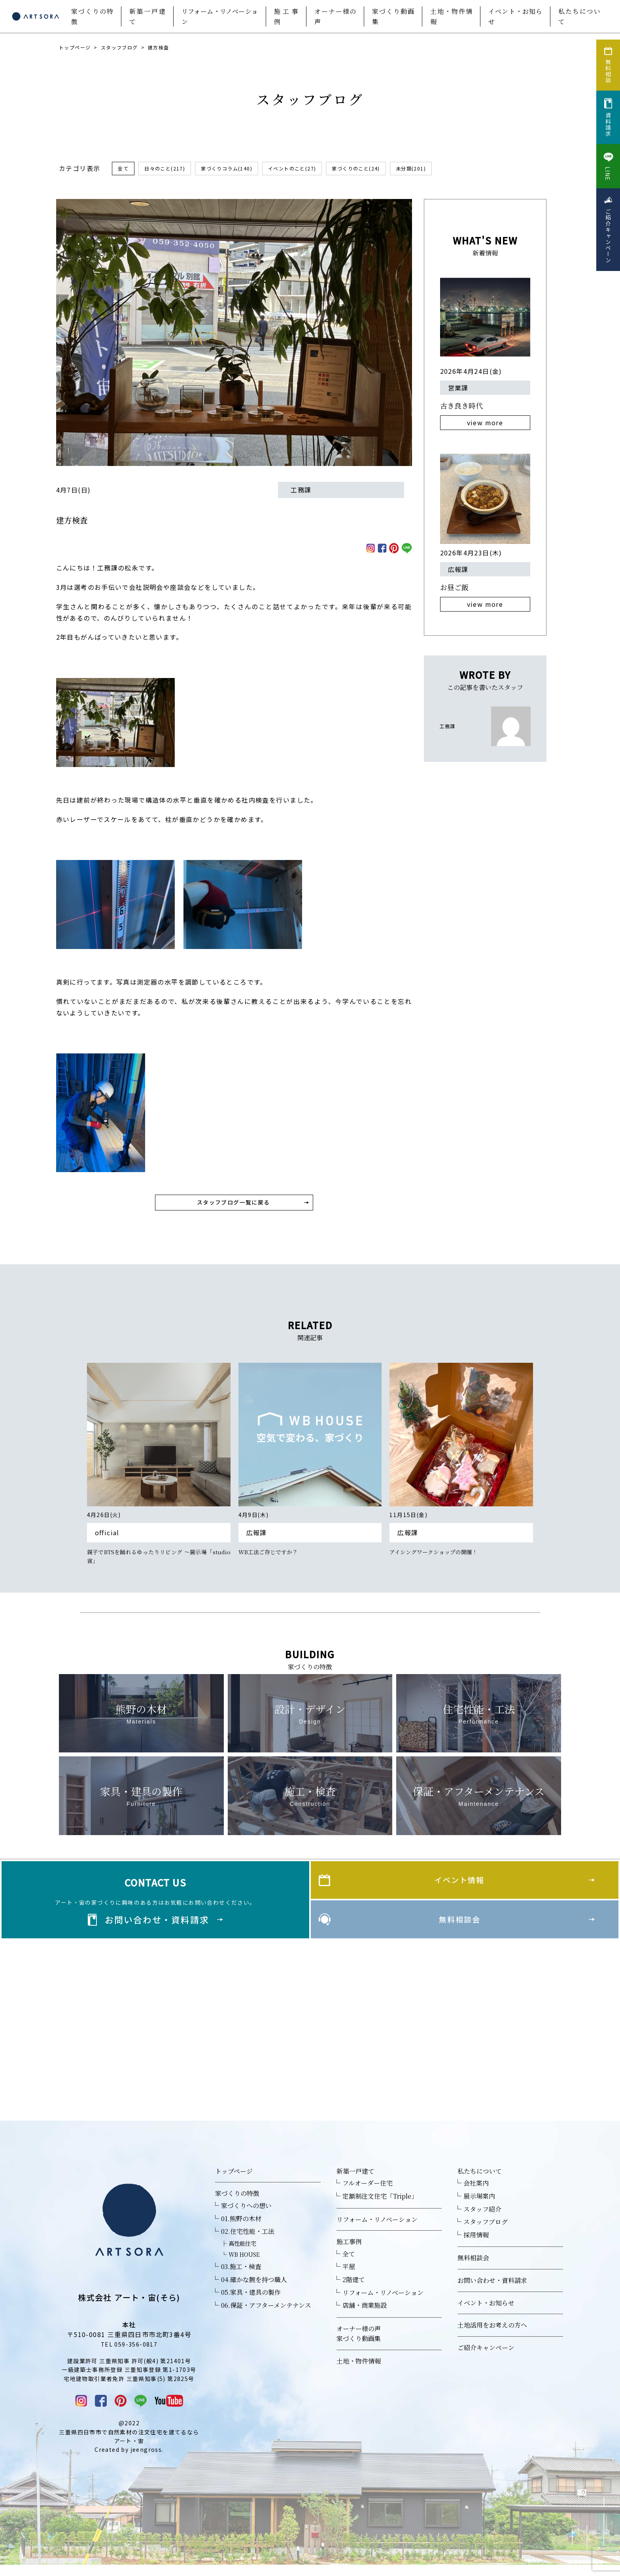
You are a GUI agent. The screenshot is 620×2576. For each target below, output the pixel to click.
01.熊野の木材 (241, 2228)
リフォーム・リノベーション (219, 16)
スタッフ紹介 (482, 2219)
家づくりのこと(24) (381, 169)
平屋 (348, 2276)
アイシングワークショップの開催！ (439, 1558)
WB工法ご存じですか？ (272, 1558)
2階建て (353, 2289)
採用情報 (476, 2244)
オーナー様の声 (335, 16)
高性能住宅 (242, 2253)
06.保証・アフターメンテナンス (266, 2315)
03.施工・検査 (241, 2276)
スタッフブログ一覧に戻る (234, 1205)
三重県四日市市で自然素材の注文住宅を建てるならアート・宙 (129, 2447)
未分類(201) (442, 169)
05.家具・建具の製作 (251, 2302)
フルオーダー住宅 (367, 2193)
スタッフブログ (119, 47)
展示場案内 (479, 2205)
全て (124, 169)
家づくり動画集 (393, 16)
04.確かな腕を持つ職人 (254, 2289)
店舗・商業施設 (364, 2315)
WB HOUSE (244, 2264)
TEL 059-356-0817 (129, 2354)
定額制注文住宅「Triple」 (380, 2205)
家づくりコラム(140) (237, 169)
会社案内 (476, 2193)
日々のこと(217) (169, 169)
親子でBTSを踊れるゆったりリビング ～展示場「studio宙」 (159, 1563)
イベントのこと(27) (310, 169)
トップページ (75, 47)
